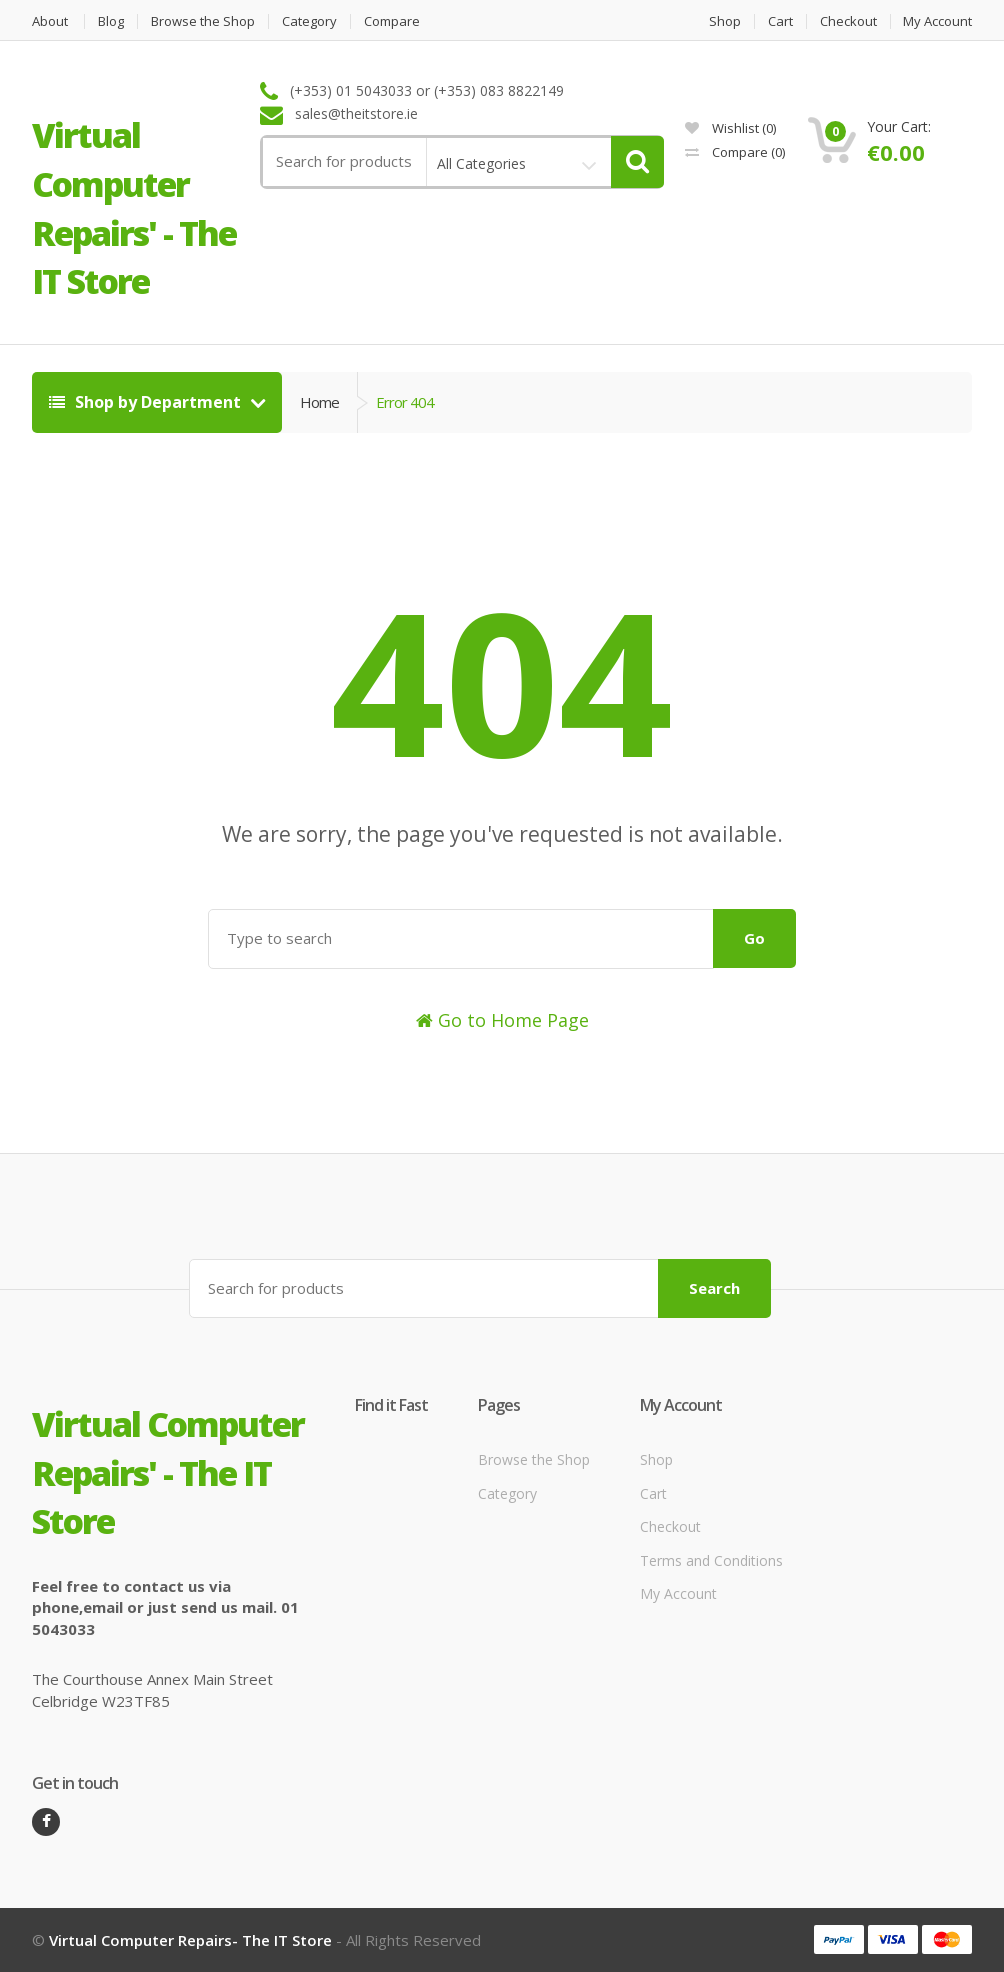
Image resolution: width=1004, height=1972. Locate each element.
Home (319, 402)
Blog (111, 21)
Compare (392, 21)
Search (714, 1288)
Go (754, 938)
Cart (780, 21)
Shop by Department (147, 402)
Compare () (735, 152)
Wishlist (730, 128)
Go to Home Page (502, 1020)
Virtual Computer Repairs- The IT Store (190, 1940)
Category (309, 21)
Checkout (848, 21)
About (50, 21)
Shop (725, 21)
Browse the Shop (203, 21)
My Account (937, 21)
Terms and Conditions (711, 1560)
